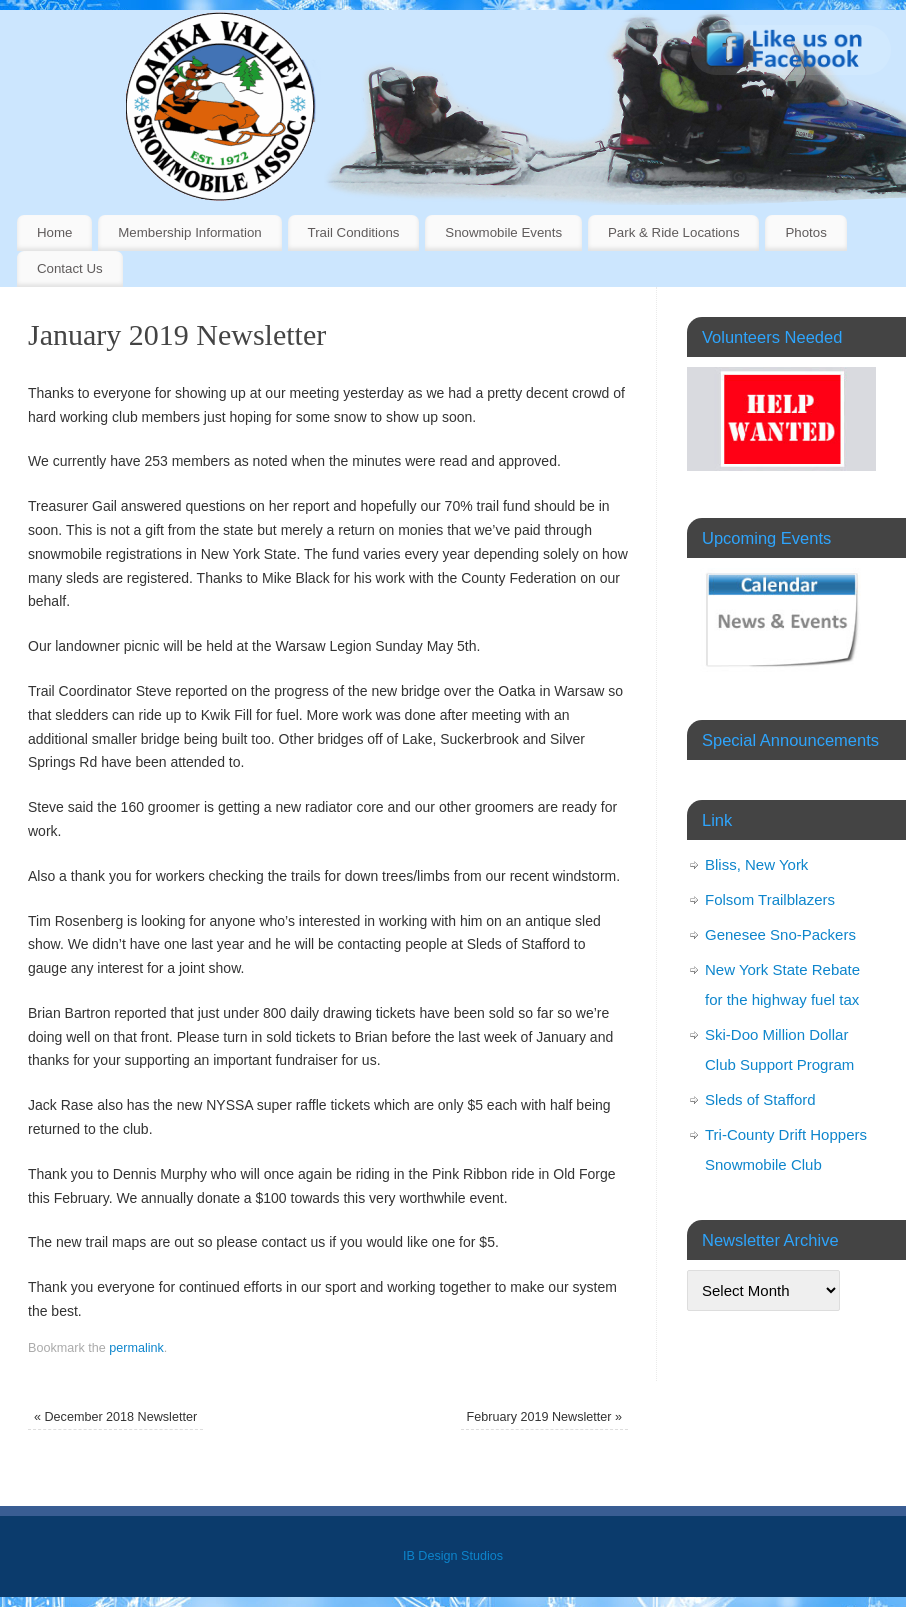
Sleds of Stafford (760, 1099)
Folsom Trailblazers (770, 899)
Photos (805, 232)
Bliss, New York (756, 864)
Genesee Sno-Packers (780, 934)
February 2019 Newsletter (544, 1417)
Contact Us (70, 268)
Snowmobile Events (503, 232)
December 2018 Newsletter (115, 1417)
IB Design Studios (453, 1556)
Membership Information (189, 232)
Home (54, 232)
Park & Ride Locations (674, 232)
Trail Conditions (354, 232)
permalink (136, 1348)
